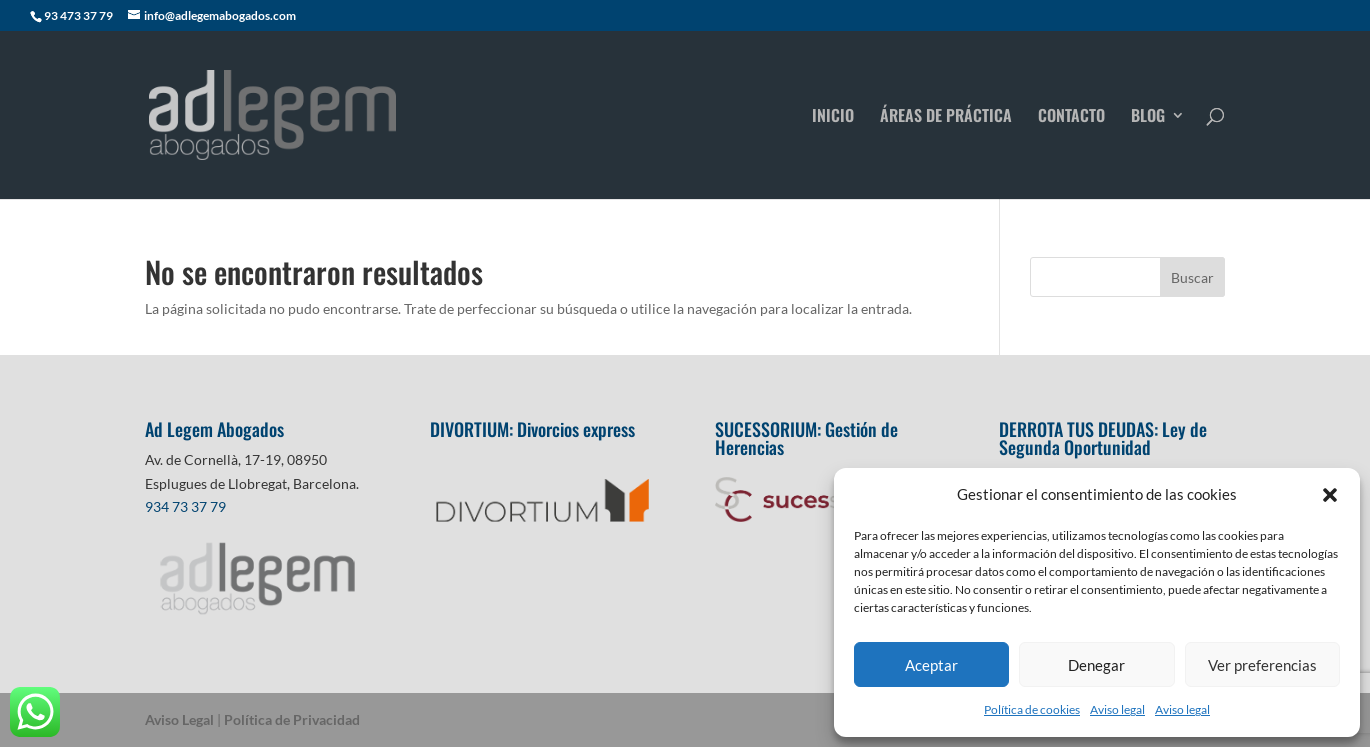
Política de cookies (1032, 709)
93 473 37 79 (78, 15)
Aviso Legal (179, 719)
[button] (1330, 495)
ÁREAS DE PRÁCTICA (946, 117)
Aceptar (931, 665)
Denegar (1096, 665)
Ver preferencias (1262, 665)
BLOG (1148, 117)
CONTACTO (1071, 117)
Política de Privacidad (292, 719)
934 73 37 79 (185, 506)
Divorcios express (578, 429)
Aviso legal (1117, 709)
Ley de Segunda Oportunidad (1103, 438)
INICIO (833, 117)
